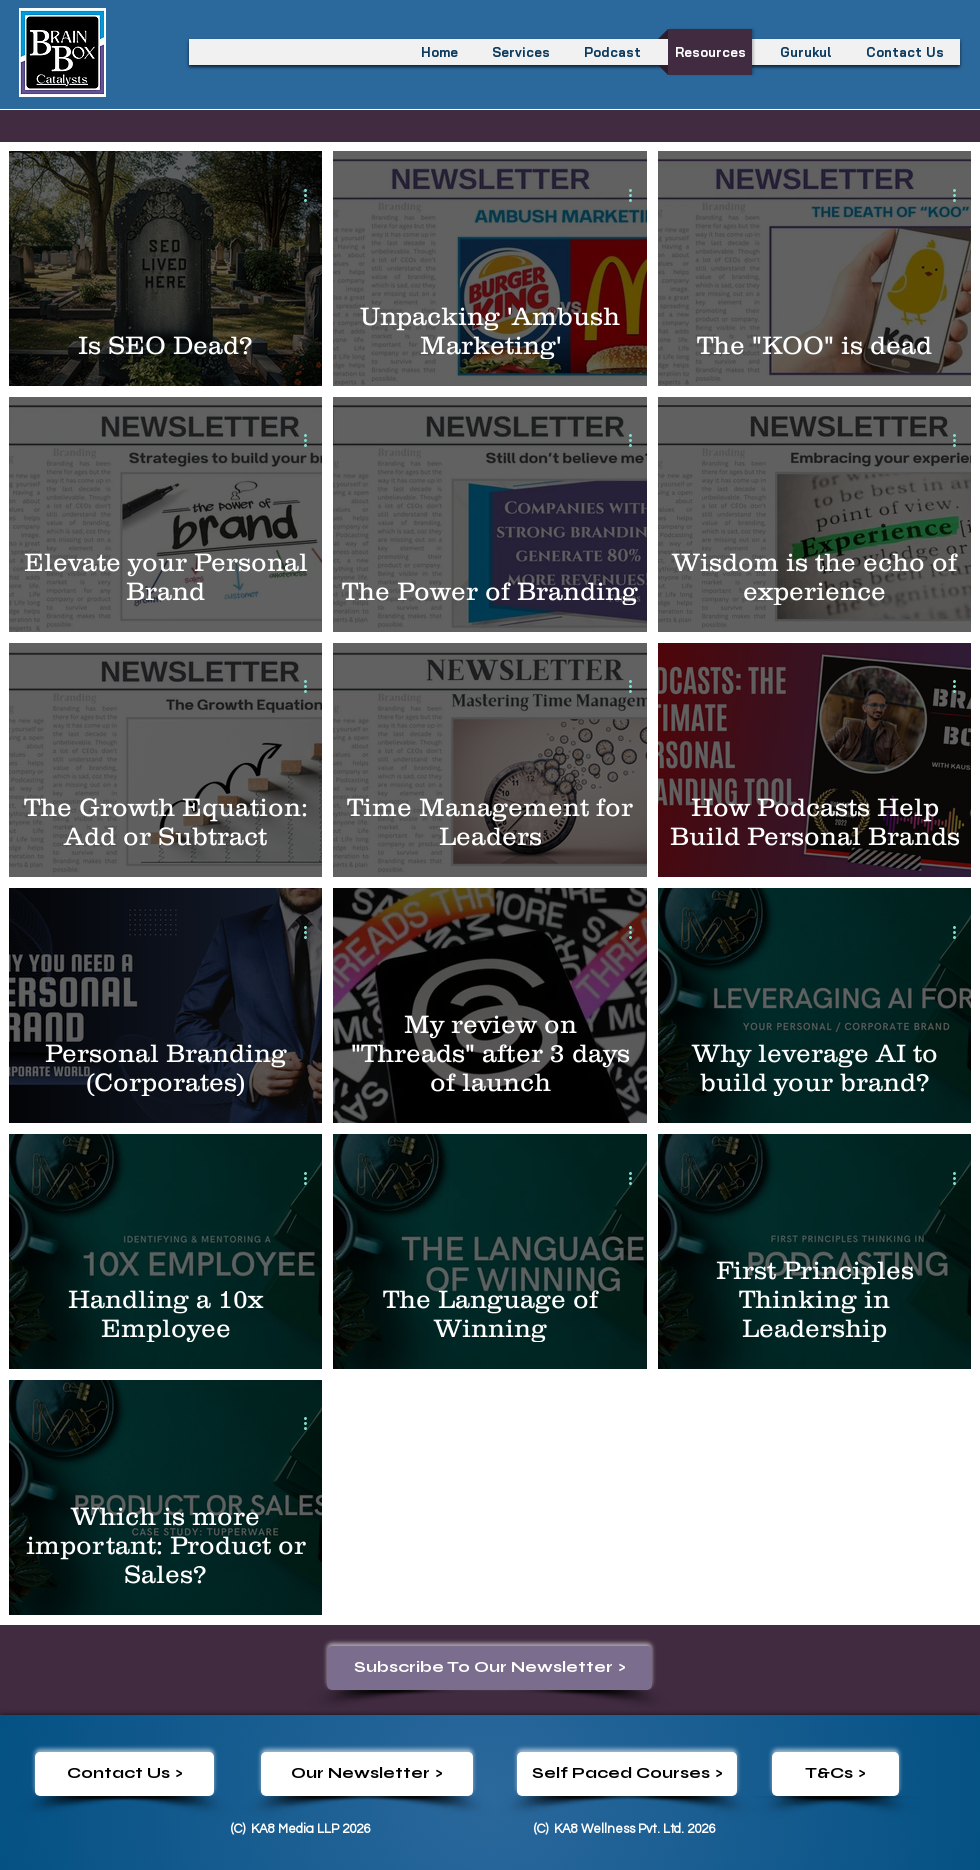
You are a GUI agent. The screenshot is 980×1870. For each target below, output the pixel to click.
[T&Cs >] (835, 1774)
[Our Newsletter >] (367, 1774)
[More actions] (312, 195)
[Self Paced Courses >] (627, 1774)
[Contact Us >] (124, 1774)
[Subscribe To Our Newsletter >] (489, 1668)
